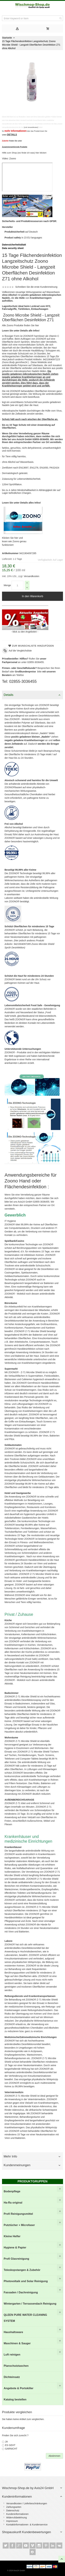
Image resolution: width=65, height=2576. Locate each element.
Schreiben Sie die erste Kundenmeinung (36, 287)
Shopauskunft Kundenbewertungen (26, 2532)
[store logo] (32, 6)
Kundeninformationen (17, 2496)
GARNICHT (11, 2448)
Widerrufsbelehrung (16, 2517)
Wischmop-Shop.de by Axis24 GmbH (28, 2488)
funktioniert (7, 545)
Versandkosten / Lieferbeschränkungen (26, 2503)
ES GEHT (10, 2445)
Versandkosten (31, 576)
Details (8, 695)
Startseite (7, 37)
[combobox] (32, 18)
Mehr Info (10, 2156)
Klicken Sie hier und (13, 538)
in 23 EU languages (23, 237)
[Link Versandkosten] (31, 127)
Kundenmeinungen (17, 2165)
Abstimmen (54, 2456)
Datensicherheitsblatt (14, 244)
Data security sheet (13, 248)
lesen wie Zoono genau (14, 541)
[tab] (17, 28)
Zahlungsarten (13, 2507)
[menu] (32, 2295)
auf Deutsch (21, 231)
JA (6, 2441)
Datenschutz (12, 2510)
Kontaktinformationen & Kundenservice (27, 2524)
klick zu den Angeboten (25, 631)
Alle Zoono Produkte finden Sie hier (20, 325)
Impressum (12, 2521)
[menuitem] (32, 2191)
